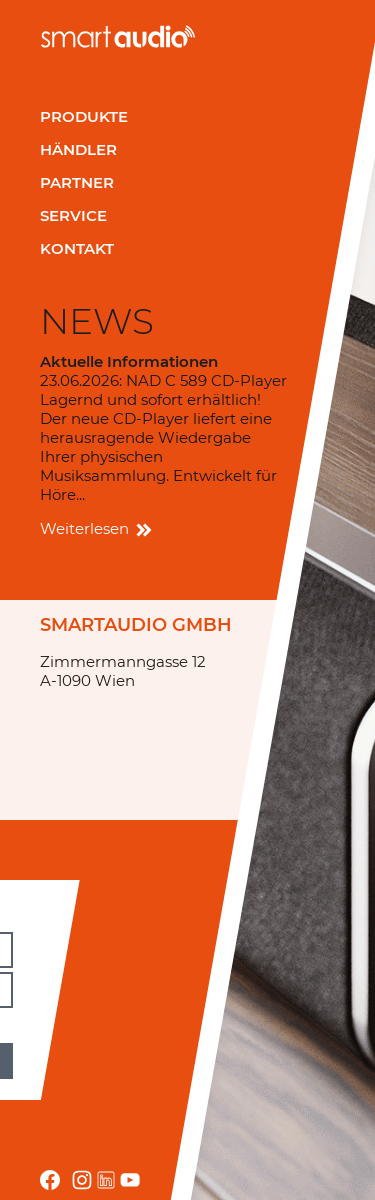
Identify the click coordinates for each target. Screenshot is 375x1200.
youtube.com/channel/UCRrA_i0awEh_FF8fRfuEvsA (130, 1180)
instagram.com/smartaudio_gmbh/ (82, 1180)
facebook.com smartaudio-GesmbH (50, 1180)
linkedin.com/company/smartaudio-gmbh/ (106, 1180)
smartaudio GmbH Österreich (118, 36)
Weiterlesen (94, 528)
